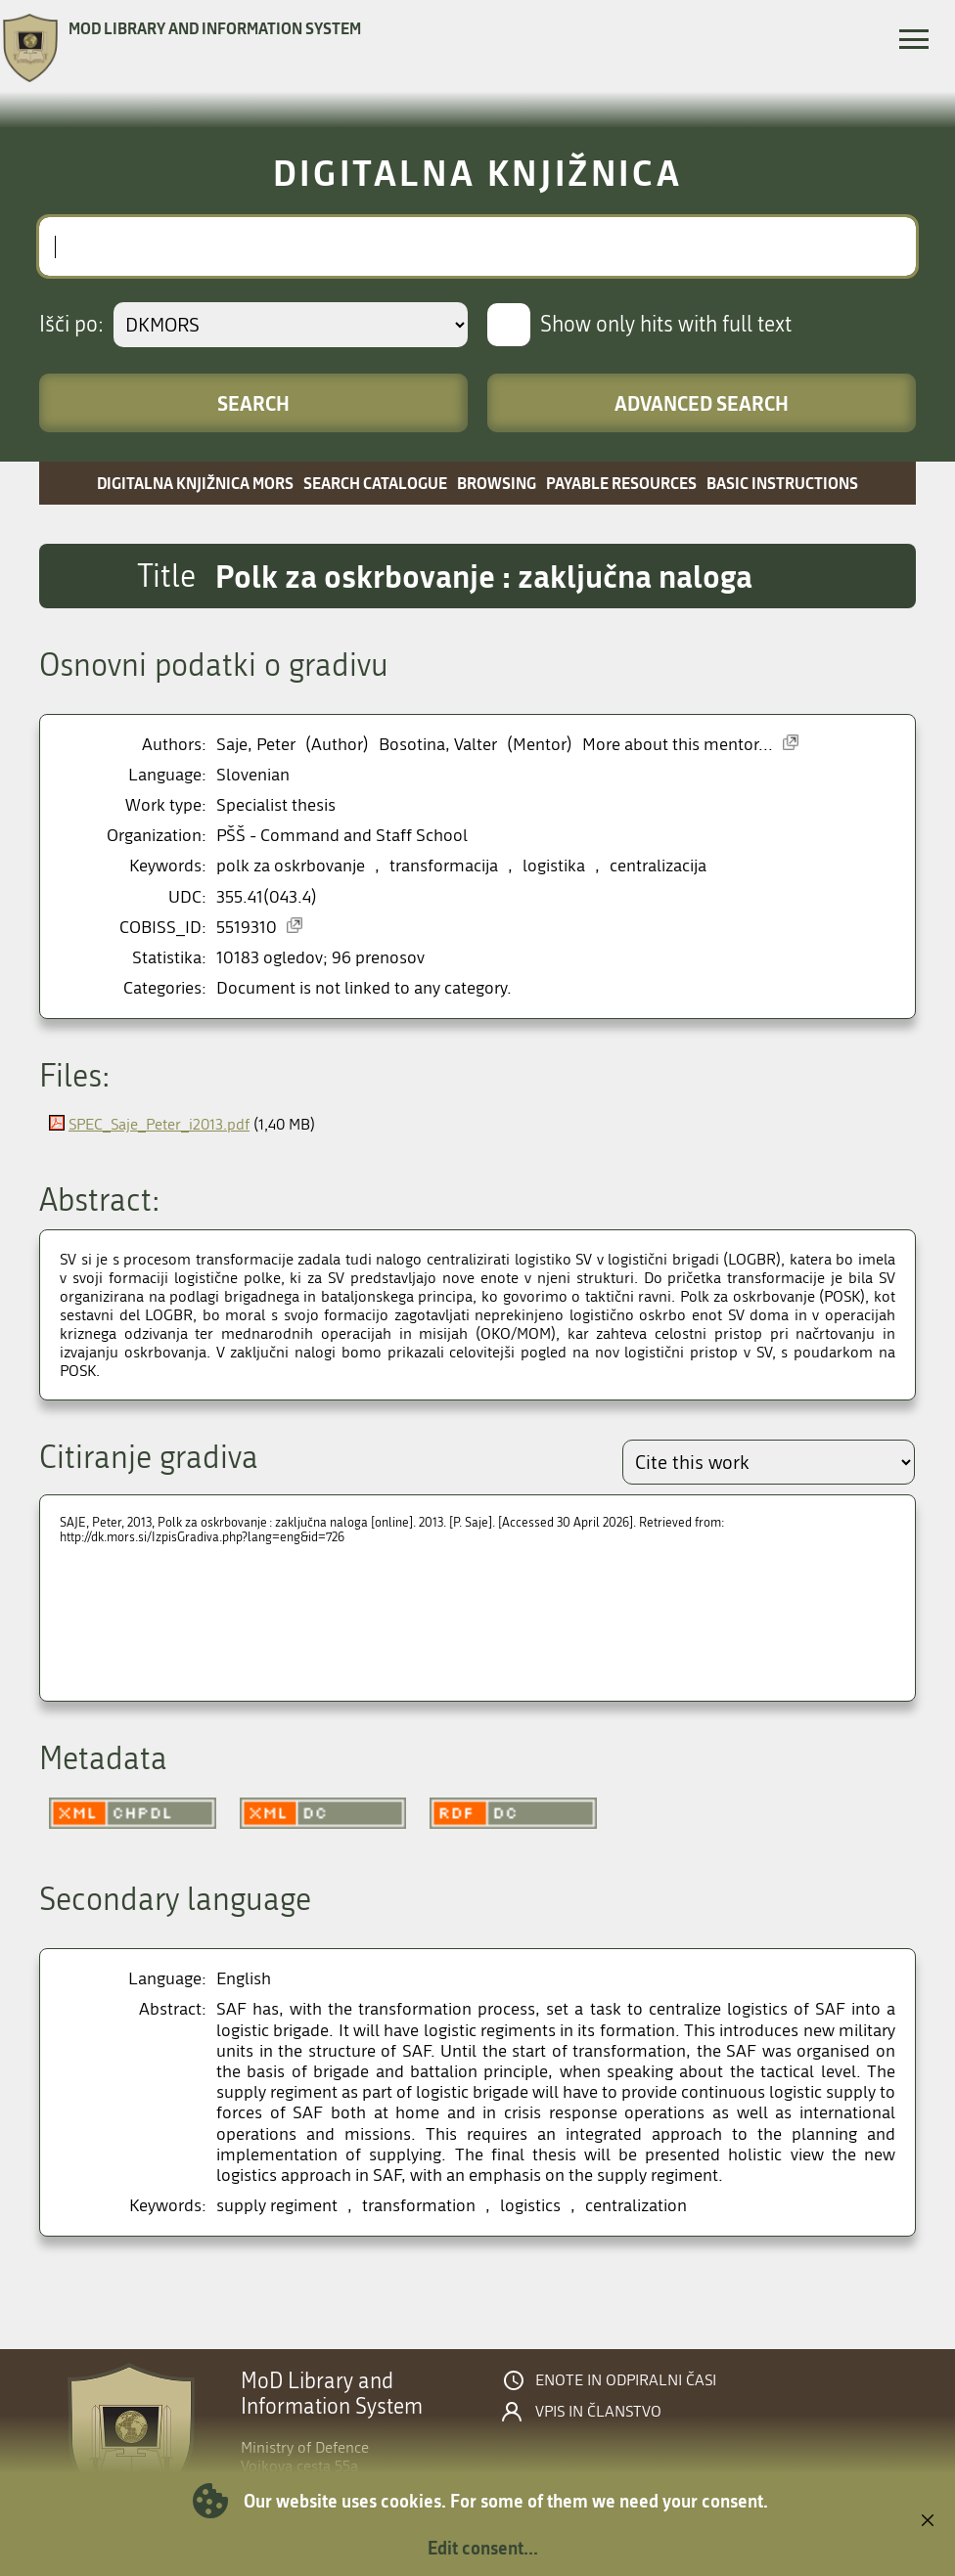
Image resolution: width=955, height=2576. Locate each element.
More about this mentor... (677, 744)
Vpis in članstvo (598, 2412)
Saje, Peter (256, 744)
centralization (636, 2206)
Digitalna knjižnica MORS (195, 482)
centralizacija (658, 866)
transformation (419, 2206)
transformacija (443, 866)
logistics (530, 2206)
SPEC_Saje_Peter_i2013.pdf (159, 1124)
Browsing (496, 482)
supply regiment (277, 2206)
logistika (554, 866)
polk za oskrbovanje (290, 866)
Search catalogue (375, 482)
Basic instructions (782, 482)
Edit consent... (483, 2547)
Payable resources (621, 482)
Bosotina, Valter (438, 744)
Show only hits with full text (666, 324)
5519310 (246, 927)
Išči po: (71, 324)
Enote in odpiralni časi (625, 2380)
